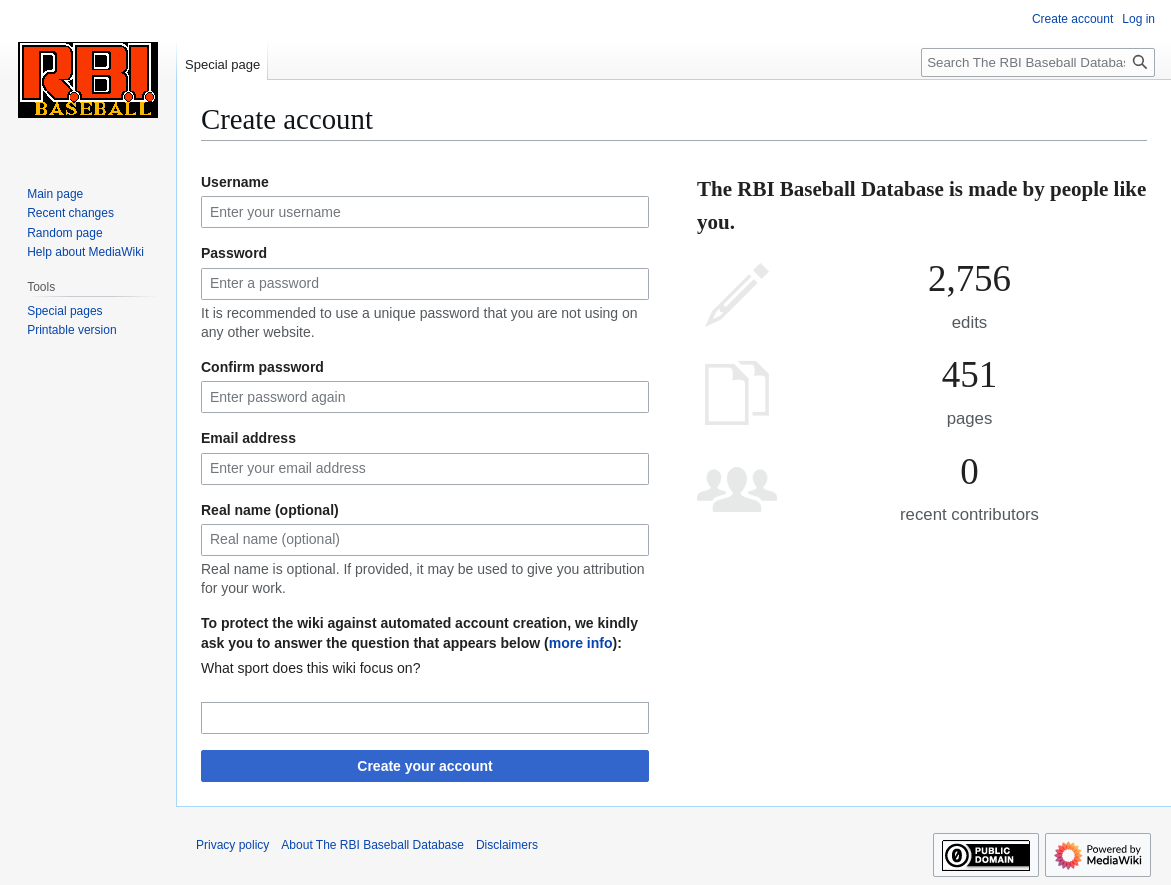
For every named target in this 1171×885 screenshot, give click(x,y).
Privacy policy (232, 845)
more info (581, 643)
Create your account (424, 766)
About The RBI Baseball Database (372, 845)
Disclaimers (507, 845)
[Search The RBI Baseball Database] (1038, 62)
